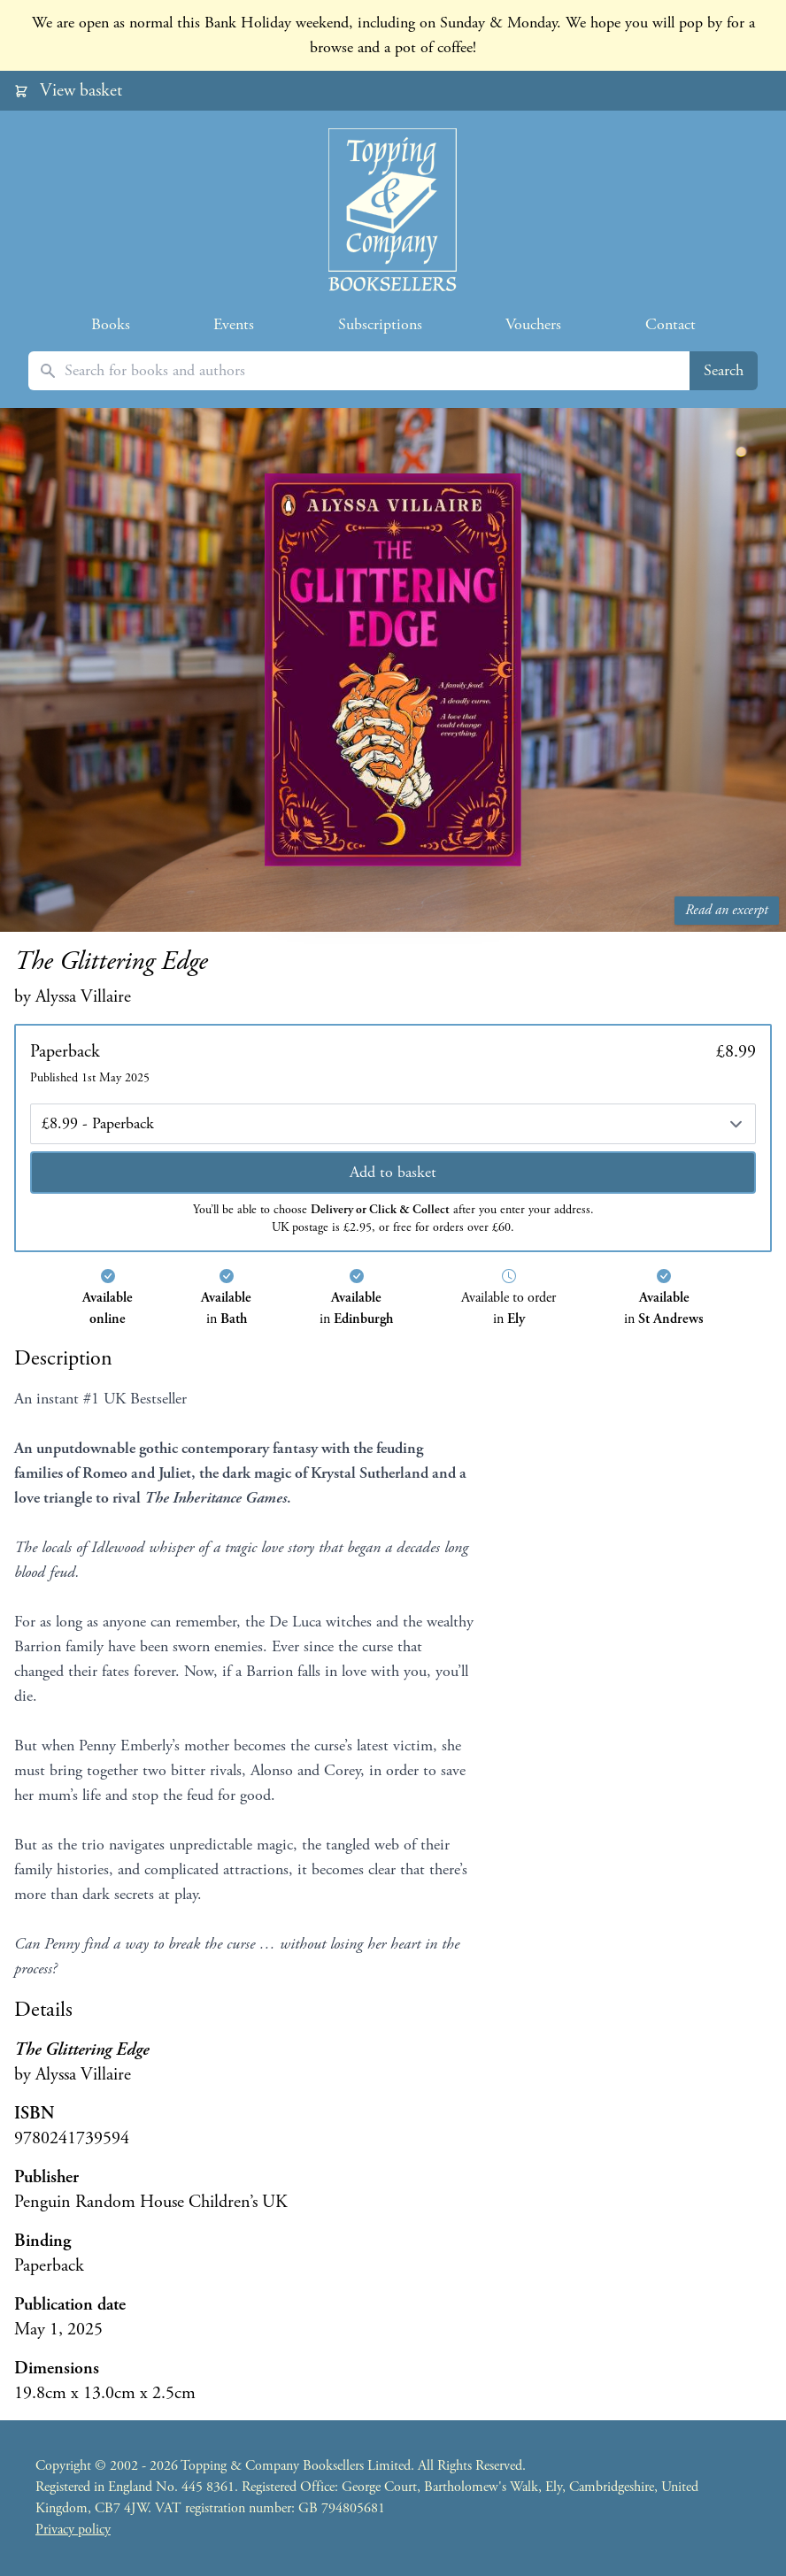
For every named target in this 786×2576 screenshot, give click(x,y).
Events (233, 324)
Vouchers (533, 324)
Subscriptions (380, 324)
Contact (670, 324)
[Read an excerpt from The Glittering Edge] (393, 670)
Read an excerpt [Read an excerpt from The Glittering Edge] (726, 910)
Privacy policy (73, 2529)
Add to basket (393, 1172)
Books (110, 324)
